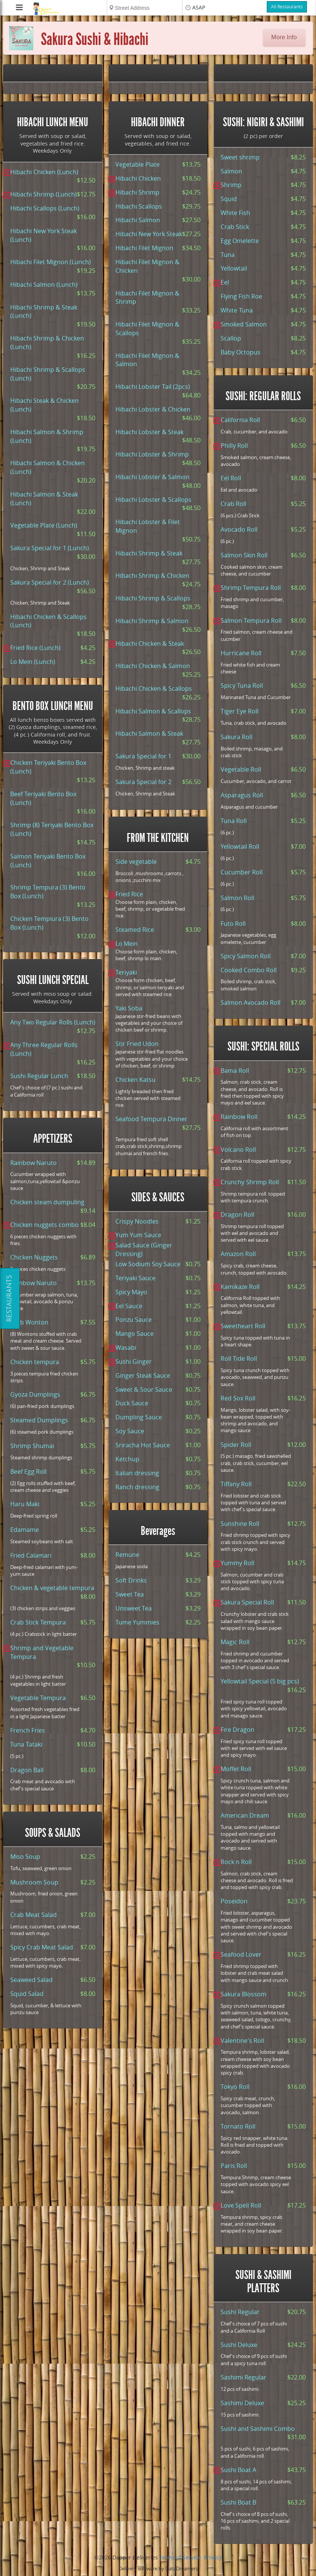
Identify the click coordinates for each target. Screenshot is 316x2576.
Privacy (213, 2557)
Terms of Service (180, 2557)
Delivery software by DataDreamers (158, 2568)
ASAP (198, 8)
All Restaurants (287, 6)
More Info (284, 37)
